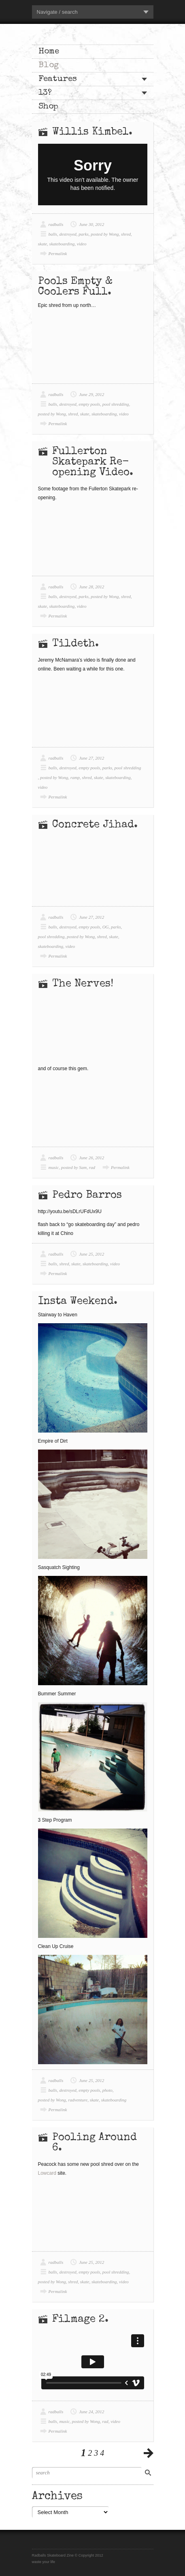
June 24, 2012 (91, 2411)
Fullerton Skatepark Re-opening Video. (92, 462)
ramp (75, 777)
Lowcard (47, 2173)
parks (83, 234)
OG (105, 926)
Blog (48, 65)
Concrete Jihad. (95, 825)
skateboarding (62, 243)
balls (53, 234)
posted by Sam (74, 1167)
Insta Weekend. (77, 1302)
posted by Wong (105, 234)
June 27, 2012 (91, 758)
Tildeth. (75, 644)
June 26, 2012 (91, 1157)
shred (126, 234)
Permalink (58, 253)
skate (42, 243)
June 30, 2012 (91, 224)
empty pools (89, 404)
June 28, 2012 (91, 586)
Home (48, 51)
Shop (48, 106)
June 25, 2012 (91, 1254)
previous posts (148, 2453)
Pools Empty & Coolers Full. (75, 287)
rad (92, 1167)
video (82, 243)
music (54, 1167)
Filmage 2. (80, 2319)
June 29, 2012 (91, 394)
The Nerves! (82, 984)
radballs (56, 224)
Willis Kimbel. (92, 132)
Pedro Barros (87, 1195)
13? (45, 93)
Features (57, 79)
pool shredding (115, 404)
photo (107, 2090)
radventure (77, 2099)
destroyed (67, 234)
